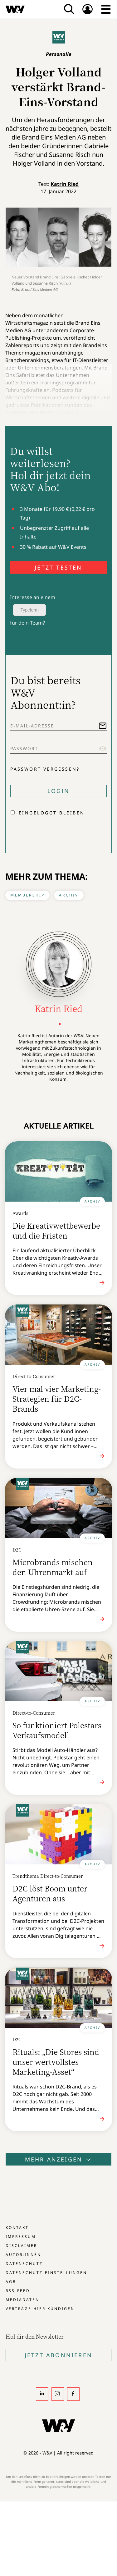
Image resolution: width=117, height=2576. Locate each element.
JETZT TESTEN (58, 567)
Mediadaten (22, 2299)
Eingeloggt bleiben (52, 813)
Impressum (21, 2236)
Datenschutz (24, 2263)
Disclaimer (21, 2245)
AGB (11, 2281)
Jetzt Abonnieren (58, 2355)
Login (58, 791)
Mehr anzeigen (58, 2159)
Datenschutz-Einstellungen (46, 2272)
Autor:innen (23, 2254)
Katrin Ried (65, 184)
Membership (27, 895)
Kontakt (17, 2227)
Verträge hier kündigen (40, 2308)
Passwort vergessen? (45, 769)
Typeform (29, 609)
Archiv (68, 895)
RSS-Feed (18, 2290)
